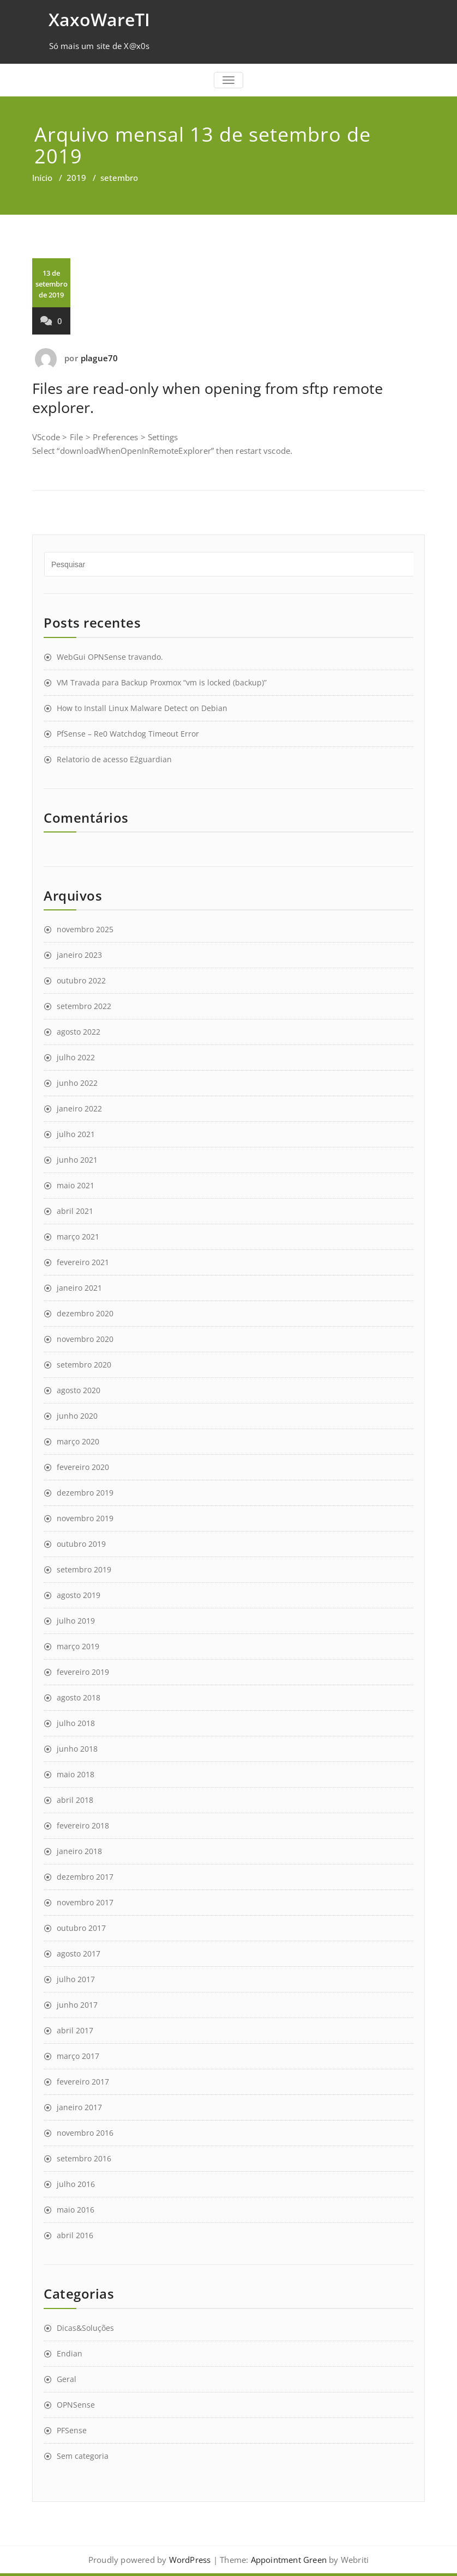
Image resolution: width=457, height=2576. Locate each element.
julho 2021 (76, 1134)
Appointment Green (287, 2559)
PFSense (72, 2430)
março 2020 (78, 1441)
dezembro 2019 (85, 1492)
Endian (69, 2353)
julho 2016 (76, 2184)
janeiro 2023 (79, 955)
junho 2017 (77, 2005)
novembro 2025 (85, 929)
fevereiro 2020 (83, 1467)
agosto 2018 (78, 1697)
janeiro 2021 (79, 1288)
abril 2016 (75, 2235)
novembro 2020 (85, 1339)
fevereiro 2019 (83, 1672)
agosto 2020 (78, 1390)
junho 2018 (77, 1748)
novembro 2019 (85, 1518)
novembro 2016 (85, 2133)
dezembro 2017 (85, 1877)
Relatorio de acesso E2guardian (114, 759)
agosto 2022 (78, 1031)
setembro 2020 (84, 1364)
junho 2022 (77, 1083)
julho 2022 (76, 1057)
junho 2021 (77, 1160)
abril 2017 (75, 2030)
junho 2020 (77, 1416)
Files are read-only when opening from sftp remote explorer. (207, 397)
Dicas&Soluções (85, 2328)
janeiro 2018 (79, 1851)
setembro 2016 (84, 2158)
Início (42, 177)
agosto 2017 (78, 1953)
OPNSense (76, 2404)
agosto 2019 (78, 1595)
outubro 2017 (81, 1928)
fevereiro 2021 (83, 1262)
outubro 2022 (81, 980)
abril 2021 (75, 1211)
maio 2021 (75, 1185)
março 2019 (78, 1646)
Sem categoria (83, 2456)
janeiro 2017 (79, 2107)
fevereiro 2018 (83, 1825)
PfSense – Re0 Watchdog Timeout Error (128, 733)
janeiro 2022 (79, 1108)
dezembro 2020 (85, 1313)
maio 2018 (75, 1774)
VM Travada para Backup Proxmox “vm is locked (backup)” (162, 682)
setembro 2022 (84, 1006)
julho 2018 (76, 1723)
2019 (76, 177)
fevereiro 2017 (83, 2081)
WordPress (190, 2559)
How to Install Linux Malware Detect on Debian (142, 708)
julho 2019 (76, 1620)
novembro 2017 (85, 1902)
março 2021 (78, 1236)
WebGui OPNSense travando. (110, 657)
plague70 (99, 358)
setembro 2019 (84, 1569)
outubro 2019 (81, 1544)
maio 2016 (75, 2209)
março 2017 (78, 2056)
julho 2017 (76, 1979)
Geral (66, 2379)
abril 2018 (75, 1800)
